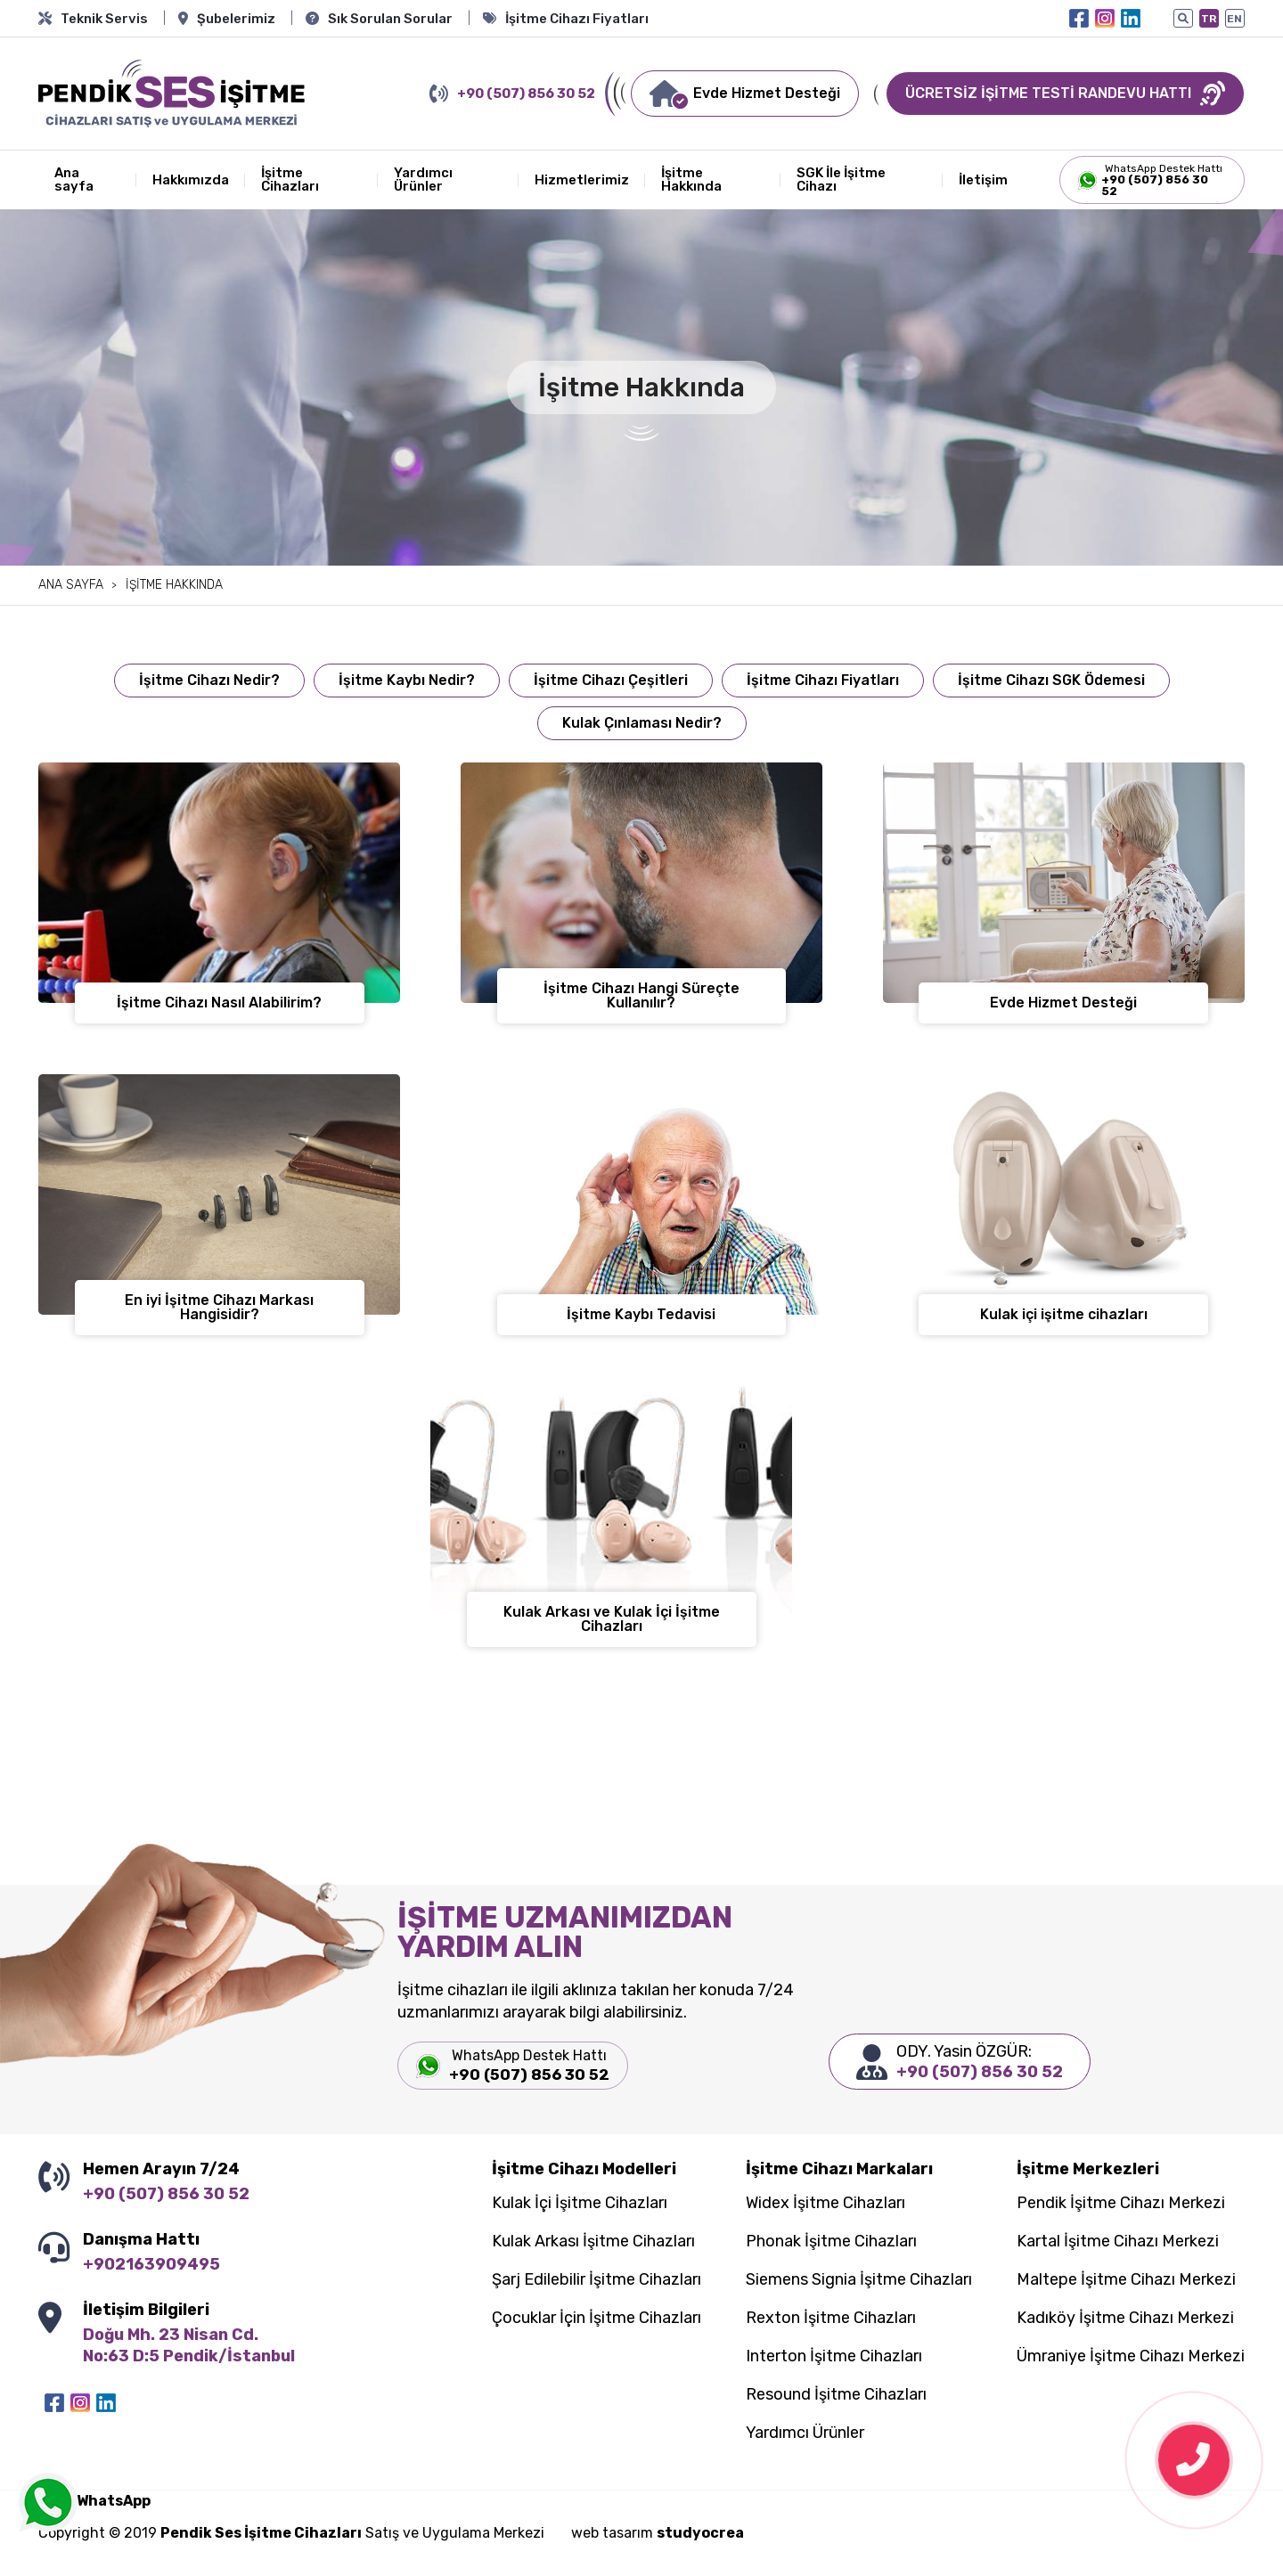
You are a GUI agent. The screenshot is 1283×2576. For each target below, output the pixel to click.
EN (1234, 18)
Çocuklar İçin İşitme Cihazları (596, 2318)
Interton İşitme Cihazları (834, 2357)
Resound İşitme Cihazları (836, 2395)
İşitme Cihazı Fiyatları (566, 19)
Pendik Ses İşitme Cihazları (261, 2532)
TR (1208, 18)
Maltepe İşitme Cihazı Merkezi (1126, 2280)
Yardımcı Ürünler (423, 179)
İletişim (983, 180)
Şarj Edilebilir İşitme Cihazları (596, 2280)
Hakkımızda (190, 180)
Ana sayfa (74, 179)
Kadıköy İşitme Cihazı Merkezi (1125, 2318)
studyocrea (700, 2532)
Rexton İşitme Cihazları (831, 2318)
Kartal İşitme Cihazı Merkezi (1118, 2242)
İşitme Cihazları (290, 179)
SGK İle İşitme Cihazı (841, 179)
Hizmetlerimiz (582, 180)
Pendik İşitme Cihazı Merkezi (1121, 2204)
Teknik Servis (93, 19)
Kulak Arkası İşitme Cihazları (593, 2242)
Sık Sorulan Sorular (379, 19)
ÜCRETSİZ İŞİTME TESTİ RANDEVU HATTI (1065, 93)
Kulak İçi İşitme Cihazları (579, 2204)
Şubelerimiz (226, 19)
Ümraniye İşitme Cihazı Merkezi (1131, 2357)
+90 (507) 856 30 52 (512, 94)
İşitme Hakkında (691, 179)
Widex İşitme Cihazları (825, 2204)
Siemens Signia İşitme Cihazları (859, 2280)
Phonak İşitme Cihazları (831, 2242)
